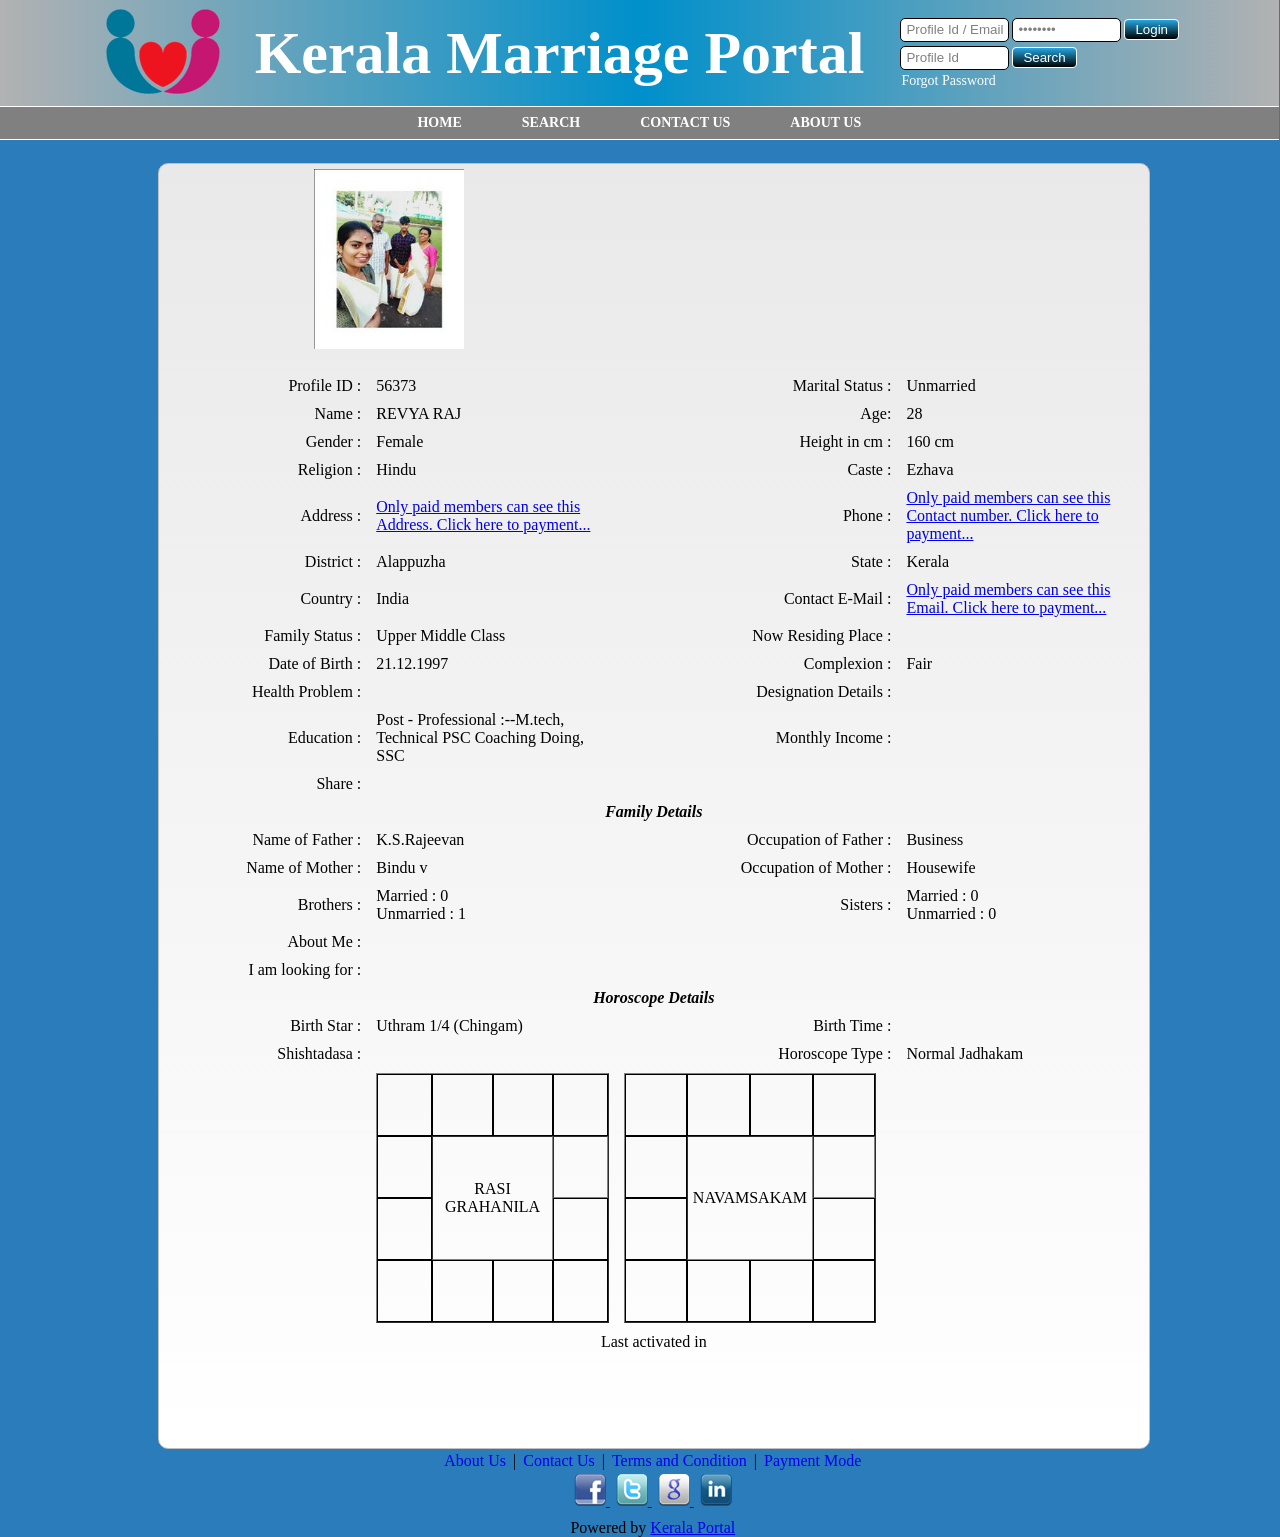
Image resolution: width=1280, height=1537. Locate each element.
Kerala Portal (692, 1527)
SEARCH (551, 122)
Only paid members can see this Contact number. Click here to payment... (1008, 515)
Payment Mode (812, 1460)
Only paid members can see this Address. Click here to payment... (483, 515)
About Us (475, 1460)
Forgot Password (948, 80)
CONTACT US (685, 122)
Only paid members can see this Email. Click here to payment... (1008, 598)
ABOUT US (825, 122)
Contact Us (559, 1460)
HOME (439, 122)
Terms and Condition (679, 1460)
